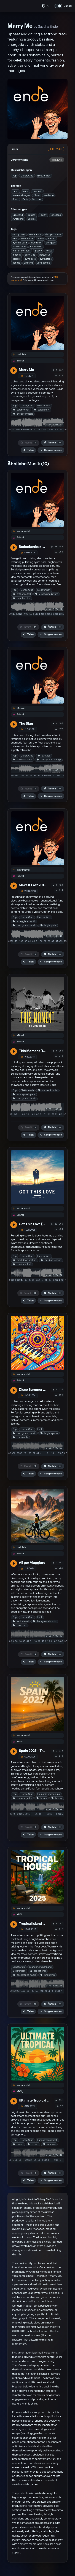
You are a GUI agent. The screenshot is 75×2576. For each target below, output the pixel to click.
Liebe (15, 191)
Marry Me (26, 370)
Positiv (43, 215)
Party (25, 199)
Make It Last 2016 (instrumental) (44, 885)
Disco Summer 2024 (35, 1390)
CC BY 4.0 (56, 149)
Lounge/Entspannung (48, 1794)
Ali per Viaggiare (32, 1563)
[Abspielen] (14, 371)
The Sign (26, 723)
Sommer (36, 199)
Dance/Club (27, 175)
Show (37, 195)
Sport (15, 199)
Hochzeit (37, 191)
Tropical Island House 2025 (40, 1924)
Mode (25, 191)
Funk (39, 1429)
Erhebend (56, 215)
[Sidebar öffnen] (5, 6)
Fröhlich (31, 215)
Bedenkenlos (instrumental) (41, 547)
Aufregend (17, 219)
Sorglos (31, 219)
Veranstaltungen (21, 195)
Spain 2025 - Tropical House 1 (42, 1751)
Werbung (49, 195)
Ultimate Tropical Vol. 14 (38, 2100)
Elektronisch (43, 175)
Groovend (17, 215)
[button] (51, 450)
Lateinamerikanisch (47, 2140)
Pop (14, 175)
